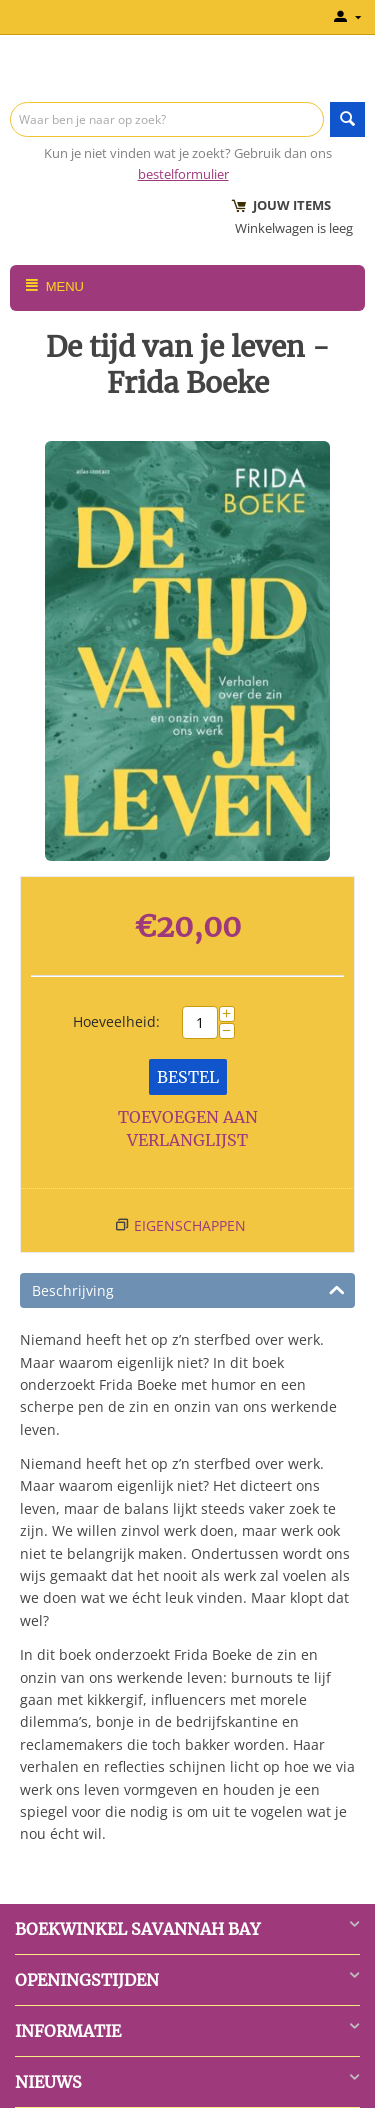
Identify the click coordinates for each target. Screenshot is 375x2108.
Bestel (188, 1077)
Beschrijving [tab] (188, 1289)
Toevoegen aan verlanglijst (188, 1128)
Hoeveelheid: (116, 1021)
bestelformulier (183, 174)
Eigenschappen (190, 1225)
